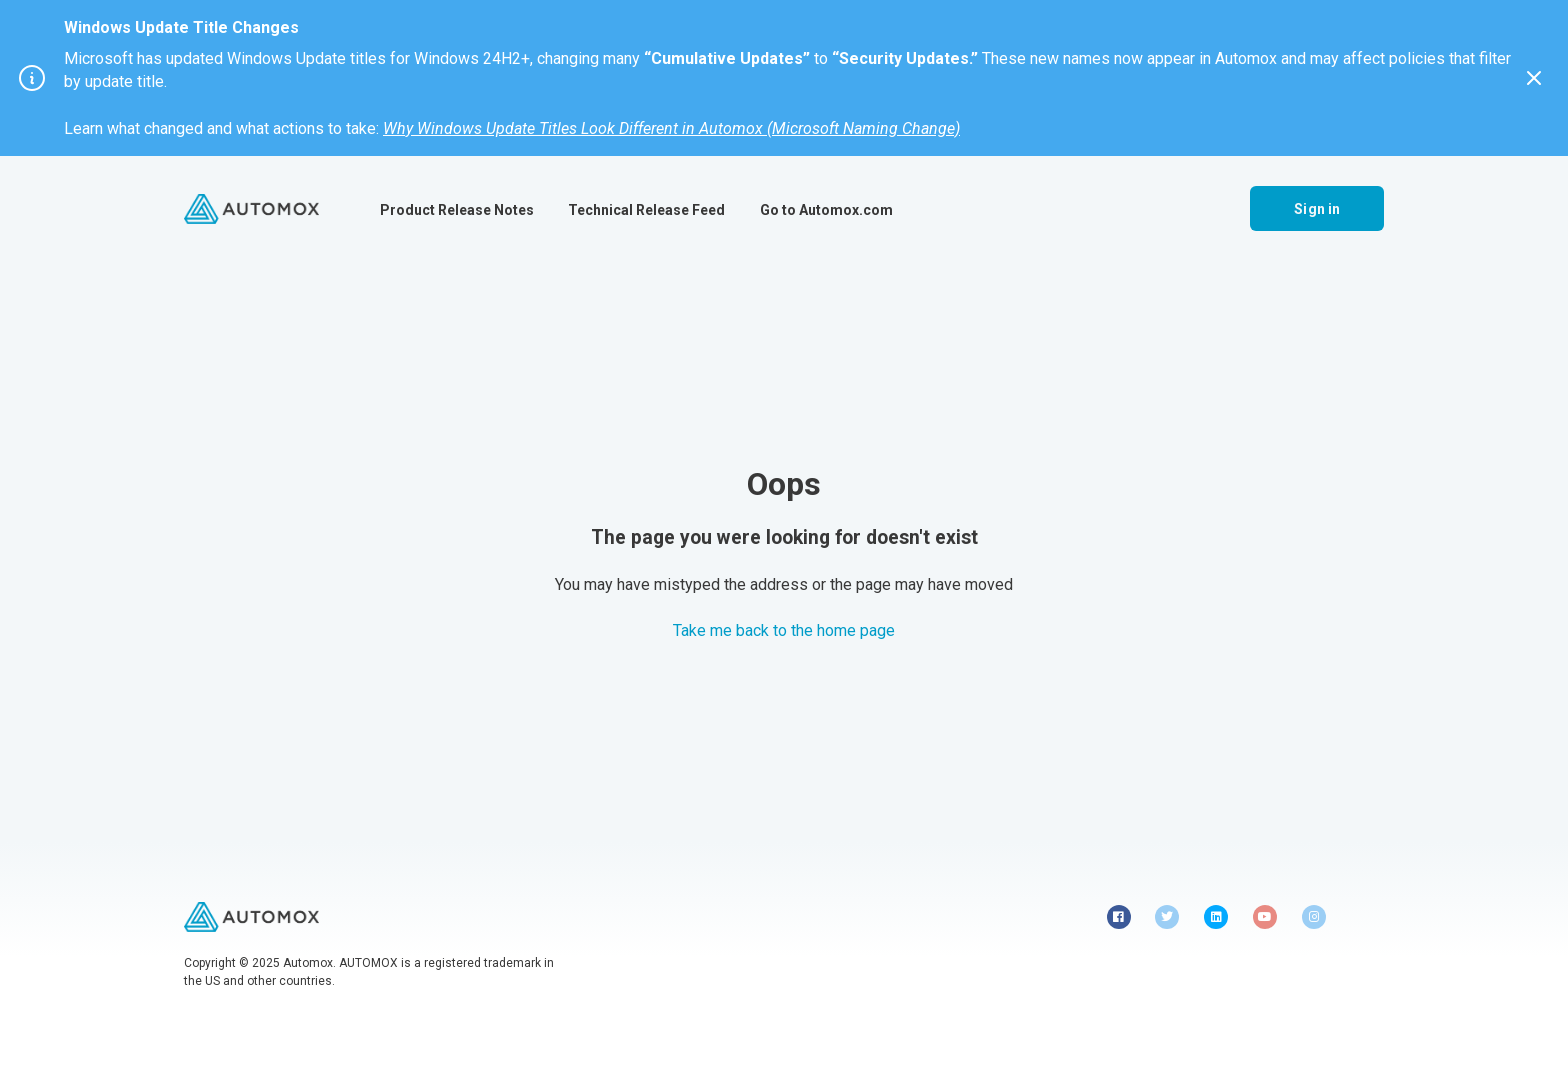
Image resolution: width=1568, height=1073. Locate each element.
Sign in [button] (1317, 209)
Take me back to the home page (784, 630)
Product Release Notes (457, 210)
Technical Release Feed (646, 210)
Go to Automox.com (826, 210)
